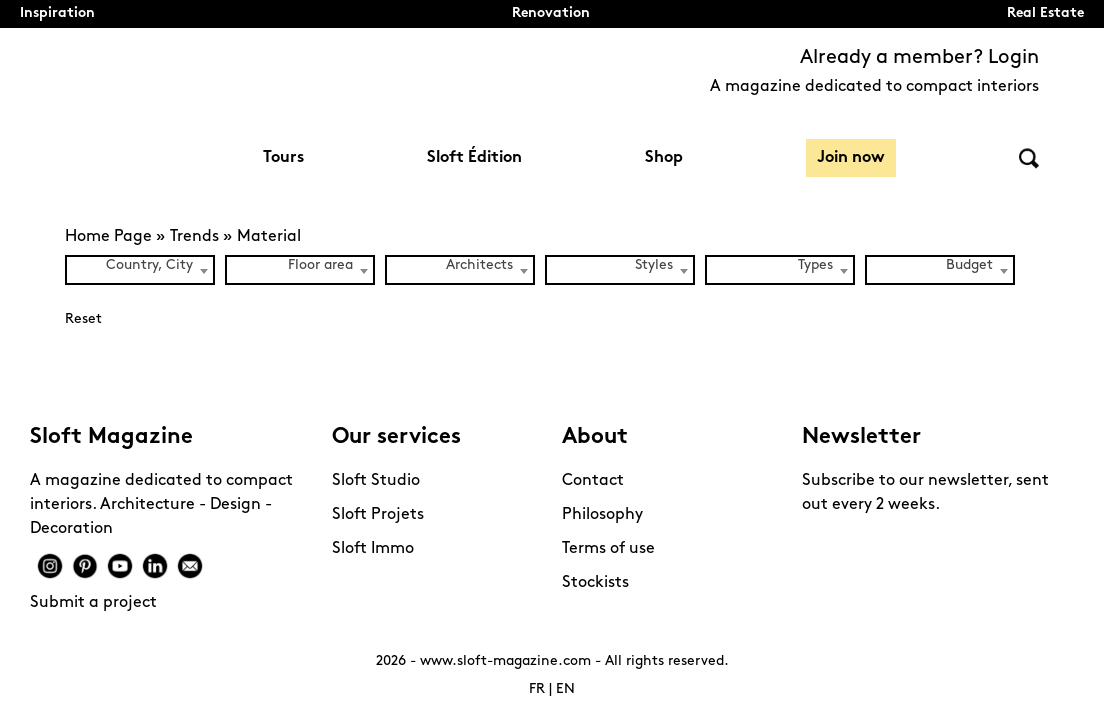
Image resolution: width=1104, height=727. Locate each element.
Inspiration (57, 13)
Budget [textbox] (969, 265)
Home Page (108, 237)
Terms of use (608, 549)
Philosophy (602, 515)
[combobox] (140, 270)
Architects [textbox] (479, 265)
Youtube (120, 566)
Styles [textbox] (654, 265)
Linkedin (155, 566)
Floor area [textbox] (320, 265)
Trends (194, 237)
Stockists (595, 583)
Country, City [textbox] (149, 265)
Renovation (551, 13)
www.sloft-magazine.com (505, 661)
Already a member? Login (919, 58)
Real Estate (1045, 13)
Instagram (50, 566)
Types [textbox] (815, 265)
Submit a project (93, 603)
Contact (593, 481)
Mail (190, 566)
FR (537, 689)
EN (565, 689)
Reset (83, 319)
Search (1029, 158)
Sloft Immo (373, 549)
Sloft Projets (378, 515)
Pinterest (85, 566)
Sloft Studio (376, 481)
